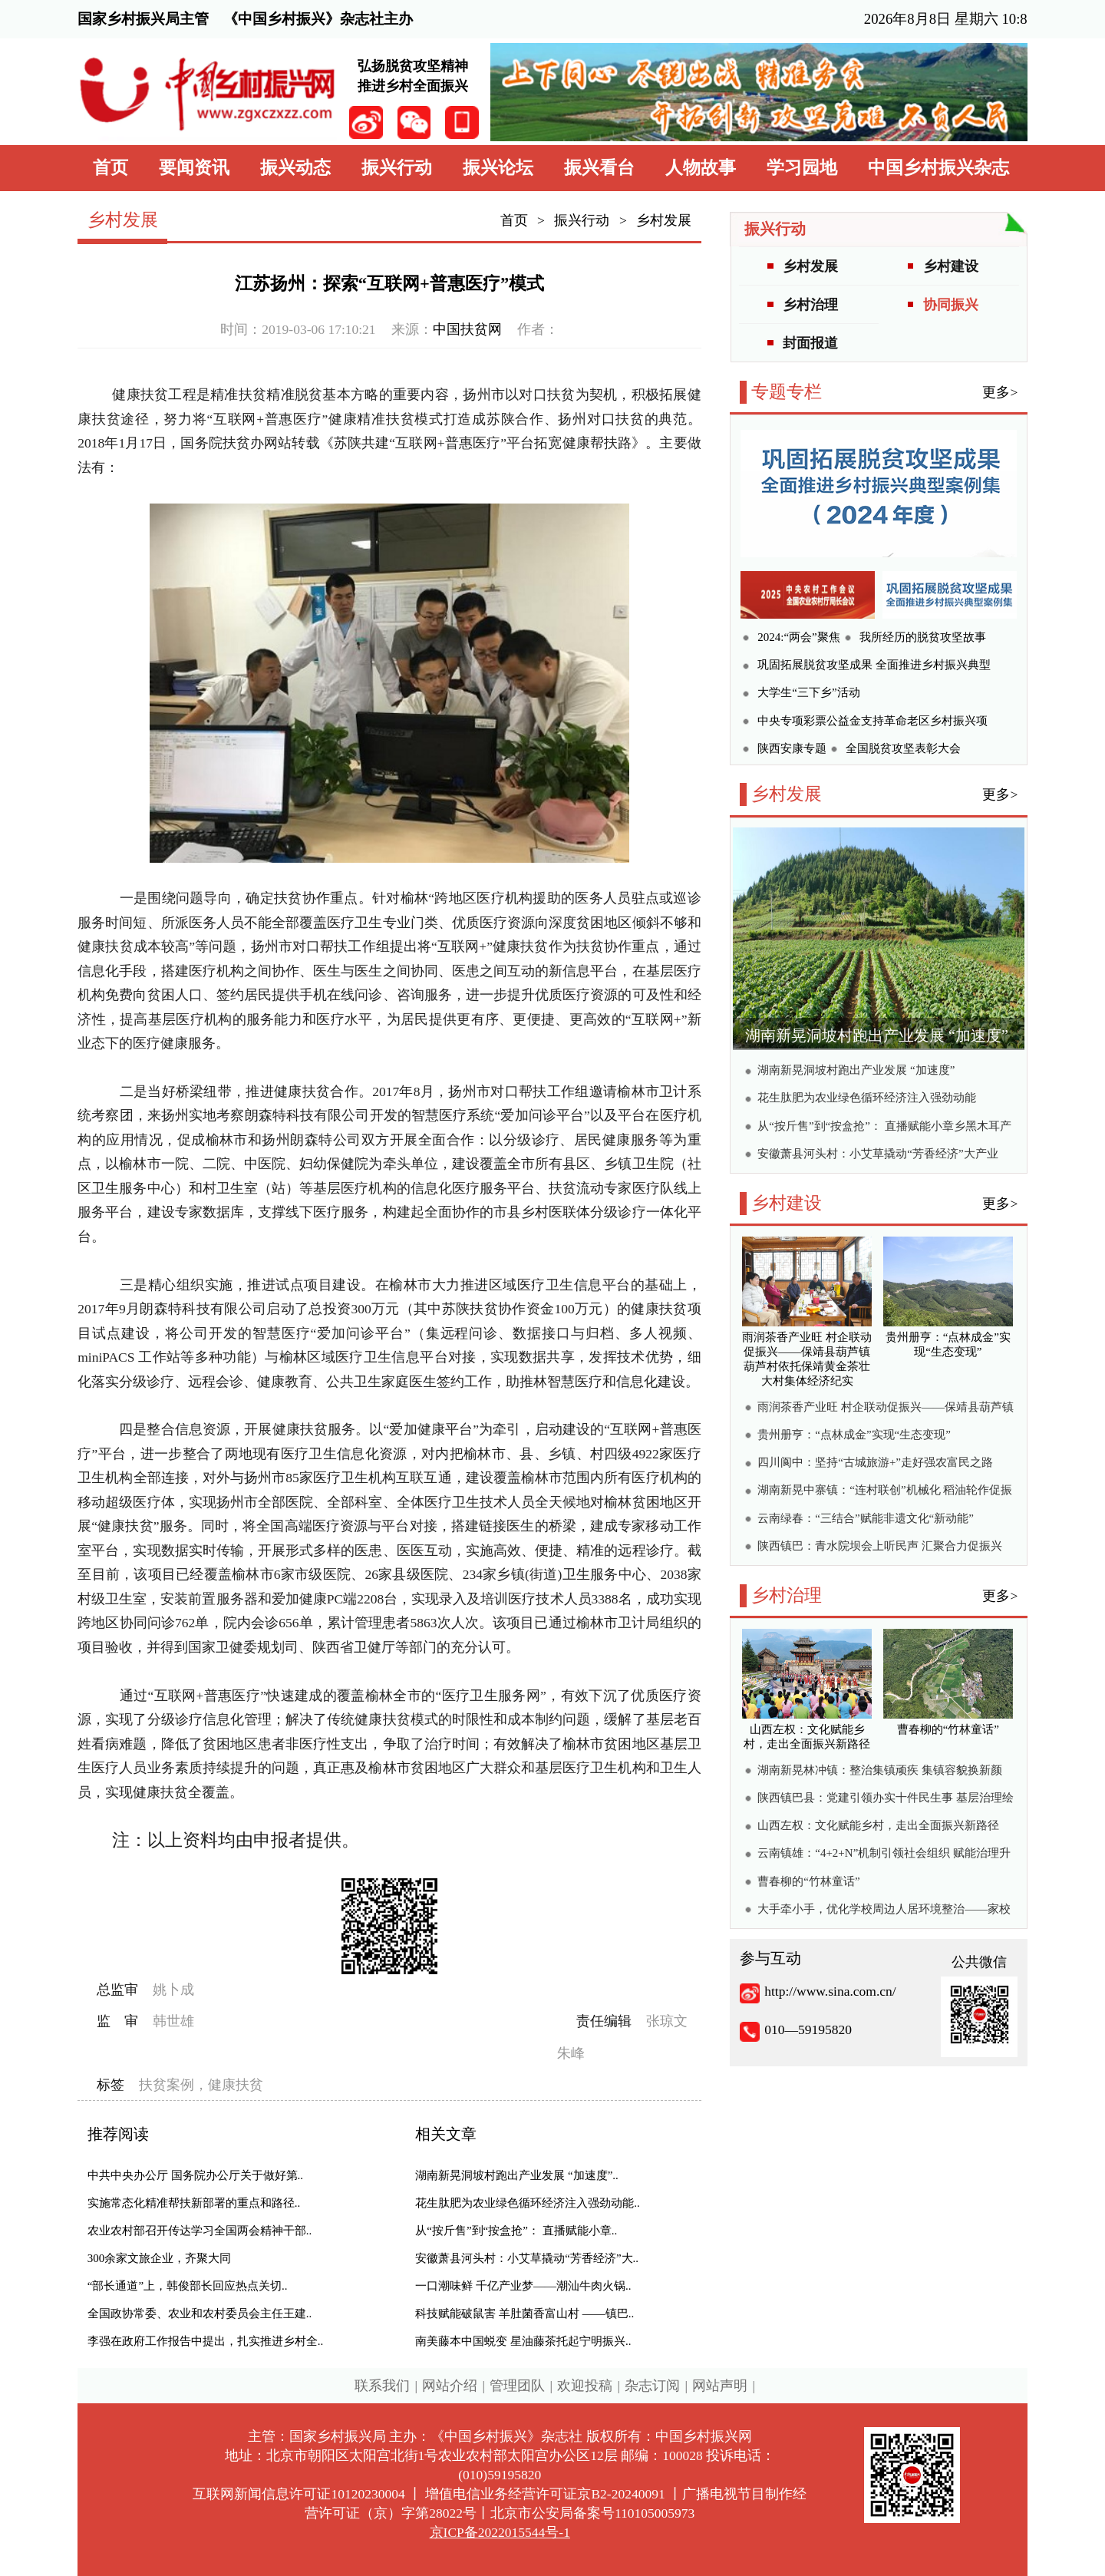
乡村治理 (810, 304)
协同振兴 (950, 304)
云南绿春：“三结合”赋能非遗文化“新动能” (865, 1518)
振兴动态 (295, 167)
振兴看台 (599, 167)
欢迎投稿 (584, 2385)
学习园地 (802, 167)
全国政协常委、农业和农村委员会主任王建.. (199, 2313)
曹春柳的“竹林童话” (808, 1881)
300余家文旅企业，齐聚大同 (159, 2258)
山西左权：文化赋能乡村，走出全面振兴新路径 (878, 1825)
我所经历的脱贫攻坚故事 (922, 637)
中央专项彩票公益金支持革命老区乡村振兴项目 (872, 723)
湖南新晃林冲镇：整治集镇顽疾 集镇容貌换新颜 (879, 1770)
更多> (1000, 392)
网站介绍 (449, 2385)
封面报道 (810, 343)
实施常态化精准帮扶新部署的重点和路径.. (194, 2203)
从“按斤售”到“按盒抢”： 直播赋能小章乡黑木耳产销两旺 (884, 1128)
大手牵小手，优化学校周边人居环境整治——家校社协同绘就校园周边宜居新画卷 (884, 1911)
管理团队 (517, 2385)
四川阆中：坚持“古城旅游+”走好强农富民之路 (875, 1462)
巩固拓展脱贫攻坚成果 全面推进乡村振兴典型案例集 (874, 667)
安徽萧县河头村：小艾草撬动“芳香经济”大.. (526, 2258)
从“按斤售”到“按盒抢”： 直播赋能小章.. (516, 2230)
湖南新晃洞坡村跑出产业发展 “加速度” (876, 1035)
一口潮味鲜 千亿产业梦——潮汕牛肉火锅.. (523, 2286)
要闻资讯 (194, 167)
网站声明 (719, 2385)
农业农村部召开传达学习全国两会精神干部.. (199, 2230)
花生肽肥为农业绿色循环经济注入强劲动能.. (527, 2203)
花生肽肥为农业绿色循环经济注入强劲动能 (866, 1097)
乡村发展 (663, 220)
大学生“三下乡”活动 (808, 692)
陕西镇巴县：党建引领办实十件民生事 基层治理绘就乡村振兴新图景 (885, 1800)
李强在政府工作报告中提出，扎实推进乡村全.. (205, 2341)
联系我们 (382, 2385)
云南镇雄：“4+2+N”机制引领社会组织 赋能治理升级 (884, 1855)
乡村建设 (950, 266)
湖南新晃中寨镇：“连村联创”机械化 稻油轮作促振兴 (884, 1492)
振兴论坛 (498, 167)
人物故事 (700, 167)
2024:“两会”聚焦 (798, 637)
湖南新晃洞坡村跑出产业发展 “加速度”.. (516, 2175)
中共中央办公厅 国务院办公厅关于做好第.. (195, 2175)
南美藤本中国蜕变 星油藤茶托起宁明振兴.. (523, 2341)
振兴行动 (396, 167)
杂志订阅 (652, 2385)
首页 (110, 167)
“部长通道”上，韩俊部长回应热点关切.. (187, 2286)
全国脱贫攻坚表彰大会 (903, 748)
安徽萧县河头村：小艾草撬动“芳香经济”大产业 (877, 1154)
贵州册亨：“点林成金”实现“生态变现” (854, 1434)
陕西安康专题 (791, 748)
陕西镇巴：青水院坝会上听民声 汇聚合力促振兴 (879, 1546)
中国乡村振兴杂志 (938, 167)
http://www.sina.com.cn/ (830, 1991)
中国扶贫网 (467, 329)
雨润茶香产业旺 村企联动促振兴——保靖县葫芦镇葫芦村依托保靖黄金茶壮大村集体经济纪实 (885, 1409)
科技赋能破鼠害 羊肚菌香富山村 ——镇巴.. (524, 2313)
